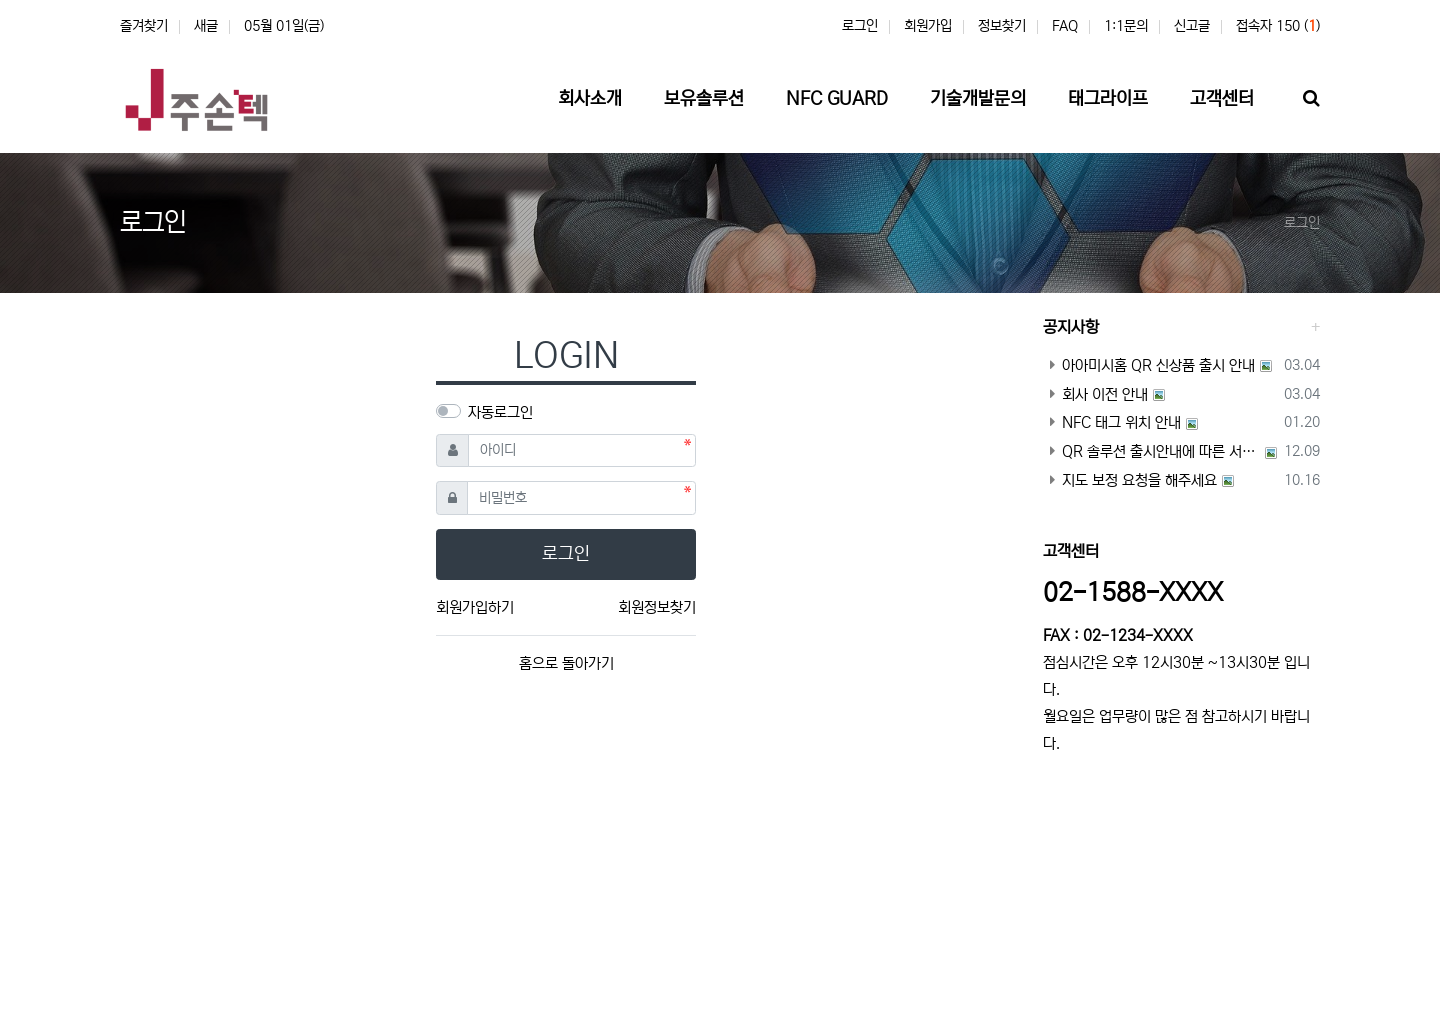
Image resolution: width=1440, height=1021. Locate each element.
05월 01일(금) (284, 26)
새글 (206, 26)
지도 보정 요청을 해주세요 (1130, 480)
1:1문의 (1126, 26)
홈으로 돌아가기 (566, 663)
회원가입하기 (475, 607)
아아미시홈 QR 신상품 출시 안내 (1149, 365)
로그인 (860, 26)
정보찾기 (1002, 26)
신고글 (1192, 26)
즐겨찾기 (144, 26)
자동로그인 (500, 412)
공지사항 (1071, 327)
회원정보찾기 (657, 607)
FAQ (1065, 26)
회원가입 (928, 26)
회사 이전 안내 (1095, 394)
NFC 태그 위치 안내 (1112, 422)
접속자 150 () (1278, 26)
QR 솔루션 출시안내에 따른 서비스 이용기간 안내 (1152, 451)
